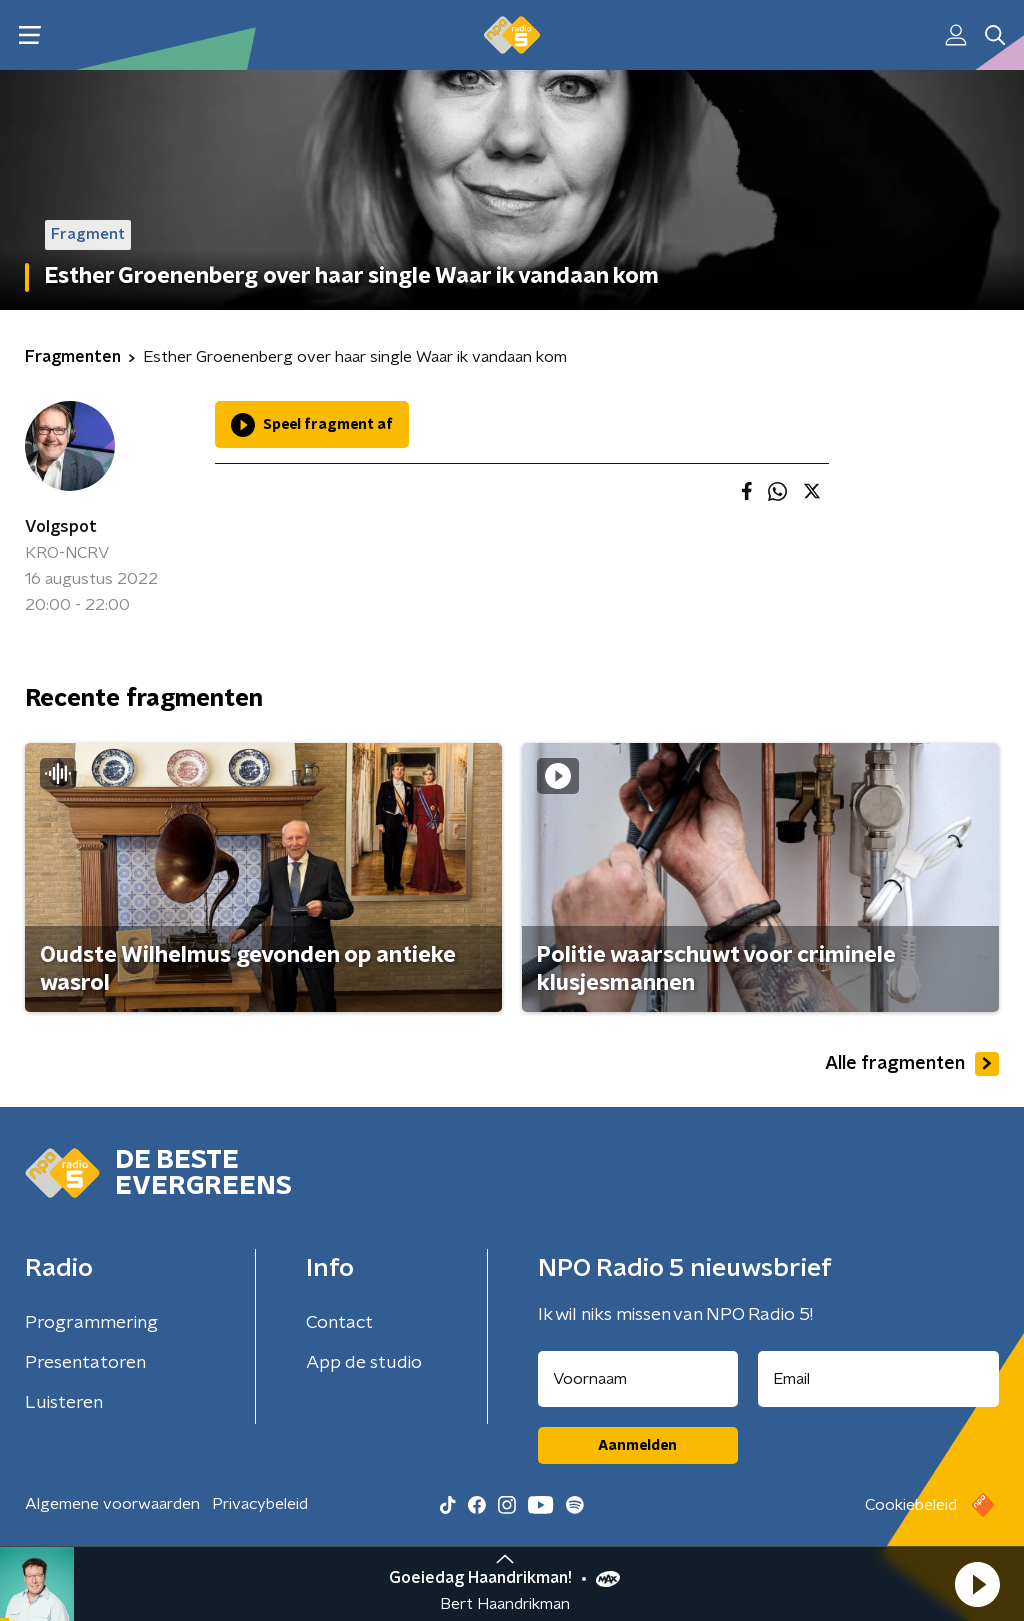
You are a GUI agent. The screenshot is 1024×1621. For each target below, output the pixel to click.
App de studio (364, 1363)
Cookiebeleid (911, 1505)
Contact (339, 1323)
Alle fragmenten (912, 1064)
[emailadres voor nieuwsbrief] (879, 1379)
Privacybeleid (260, 1504)
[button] (977, 1584)
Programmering (91, 1323)
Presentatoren (85, 1363)
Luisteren (64, 1403)
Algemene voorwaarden (112, 1504)
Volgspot (61, 527)
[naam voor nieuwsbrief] (638, 1379)
